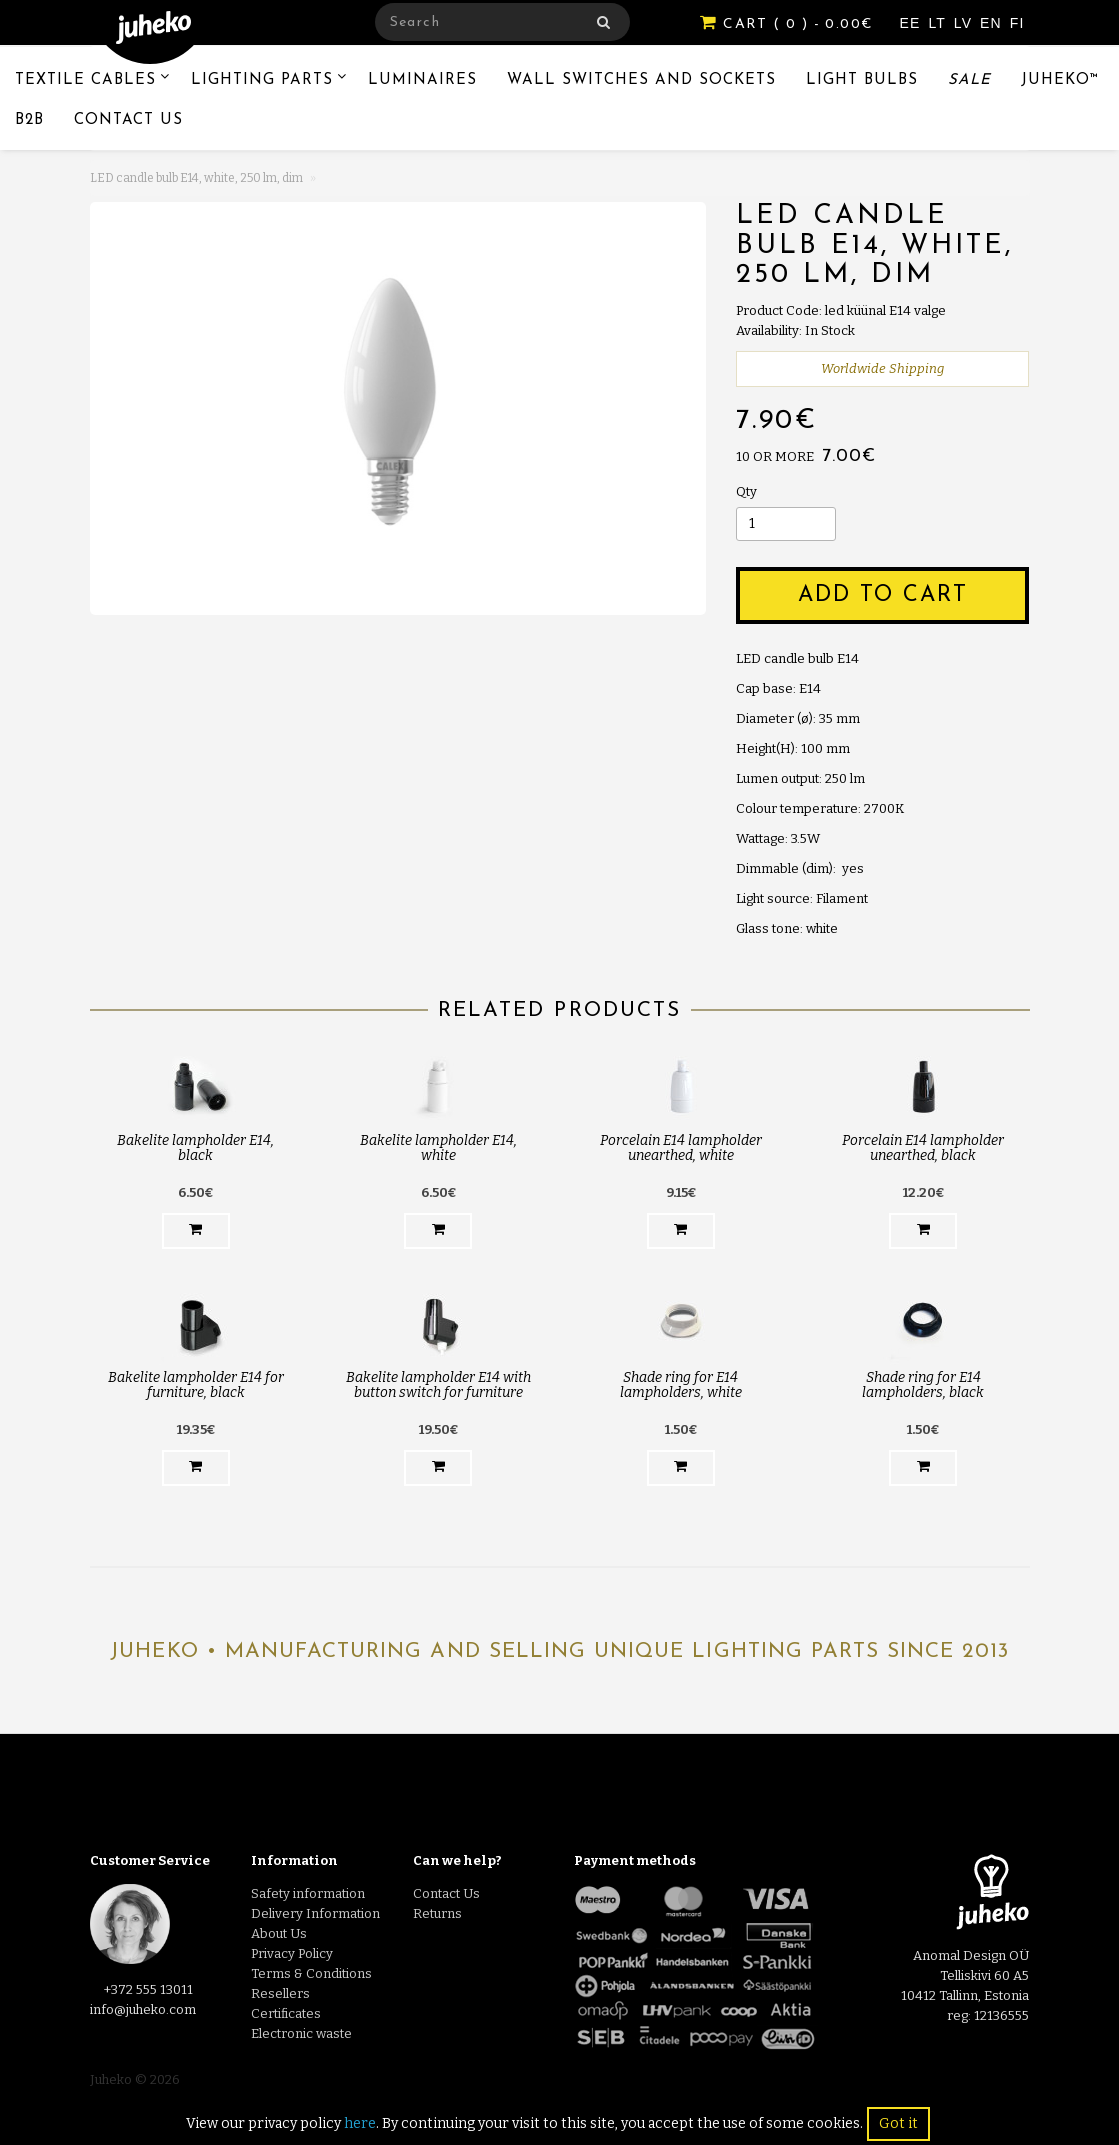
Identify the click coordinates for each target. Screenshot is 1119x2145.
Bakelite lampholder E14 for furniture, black (196, 1385)
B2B (29, 120)
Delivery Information (315, 1913)
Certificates (286, 2013)
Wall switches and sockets (641, 80)
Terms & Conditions (311, 1973)
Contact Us (128, 120)
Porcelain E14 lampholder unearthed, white (681, 1148)
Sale (969, 80)
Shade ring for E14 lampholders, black (923, 1385)
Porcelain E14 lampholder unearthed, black (923, 1148)
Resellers (280, 1993)
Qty (746, 491)
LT (939, 23)
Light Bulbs (862, 80)
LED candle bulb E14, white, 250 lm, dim (196, 178)
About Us (279, 1933)
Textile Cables (85, 80)
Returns (437, 1913)
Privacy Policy (292, 1953)
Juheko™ (1060, 80)
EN (993, 23)
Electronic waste (301, 2033)
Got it (898, 2123)
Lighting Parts (262, 80)
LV (965, 23)
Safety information (308, 1893)
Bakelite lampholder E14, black (195, 1148)
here (360, 2123)
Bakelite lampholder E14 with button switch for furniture (438, 1385)
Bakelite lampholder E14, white (438, 1148)
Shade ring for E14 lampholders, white (681, 1385)
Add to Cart (883, 595)
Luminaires (422, 80)
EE (913, 23)
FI (1017, 23)
